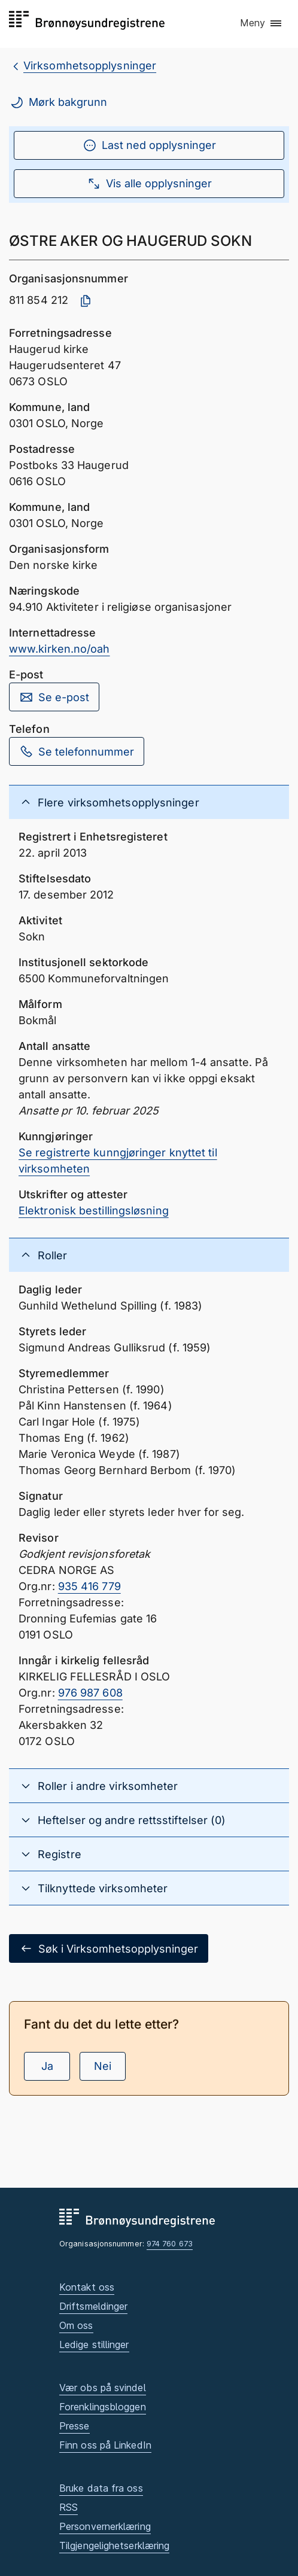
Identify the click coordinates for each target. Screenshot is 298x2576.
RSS (68, 2507)
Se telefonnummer (76, 751)
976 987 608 (90, 1692)
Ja (47, 2066)
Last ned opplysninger (149, 145)
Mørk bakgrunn (58, 102)
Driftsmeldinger (93, 2306)
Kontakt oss (86, 2287)
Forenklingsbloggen (102, 2407)
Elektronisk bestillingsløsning (94, 1210)
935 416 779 (89, 1586)
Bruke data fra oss (101, 2488)
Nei (102, 2066)
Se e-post (54, 697)
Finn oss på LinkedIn (105, 2445)
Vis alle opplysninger (149, 183)
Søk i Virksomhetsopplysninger (108, 1948)
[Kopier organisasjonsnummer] (85, 301)
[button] (261, 23)
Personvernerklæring (105, 2526)
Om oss (76, 2325)
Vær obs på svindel (102, 2388)
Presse (74, 2426)
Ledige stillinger (94, 2344)
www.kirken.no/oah (59, 649)
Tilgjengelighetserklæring (114, 2545)
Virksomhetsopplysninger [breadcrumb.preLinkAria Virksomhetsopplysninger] (89, 65)
